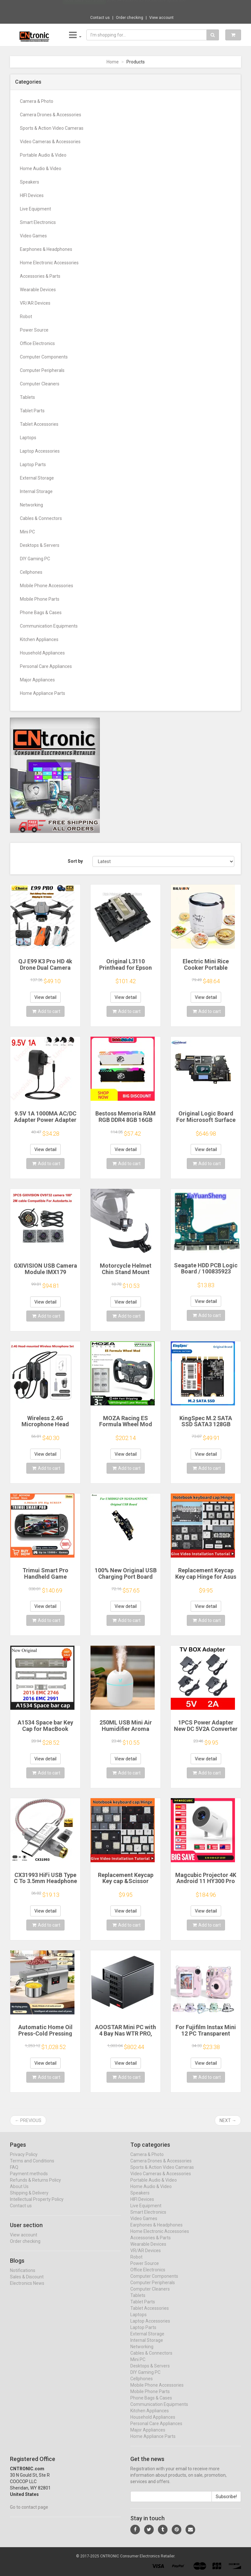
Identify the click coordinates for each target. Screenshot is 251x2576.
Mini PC (27, 531)
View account (161, 17)
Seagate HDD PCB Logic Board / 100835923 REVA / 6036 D (206, 1271)
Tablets (27, 397)
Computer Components (44, 356)
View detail (45, 997)
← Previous (28, 2120)
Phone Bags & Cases (41, 612)
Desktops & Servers (39, 545)
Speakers (29, 182)
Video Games (33, 235)
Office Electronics (37, 343)
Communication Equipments (49, 626)
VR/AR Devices (35, 303)
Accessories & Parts (40, 276)
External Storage (37, 478)
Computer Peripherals (42, 370)
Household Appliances (42, 652)
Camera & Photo (36, 101)
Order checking (129, 17)
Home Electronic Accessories (49, 262)
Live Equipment (35, 208)
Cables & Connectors (41, 518)
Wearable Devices (38, 289)
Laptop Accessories (40, 451)
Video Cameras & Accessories (50, 141)
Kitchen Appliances (39, 639)
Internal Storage (36, 491)
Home (113, 61)
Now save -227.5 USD (84, 6)
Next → (228, 2120)
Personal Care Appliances (46, 666)
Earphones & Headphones (46, 249)
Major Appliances (37, 679)
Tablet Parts (32, 410)
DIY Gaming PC (35, 558)
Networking (31, 504)
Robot (26, 316)
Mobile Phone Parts (39, 599)
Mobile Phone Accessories (46, 585)
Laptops (28, 437)
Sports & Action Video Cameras (51, 128)
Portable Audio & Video (43, 155)
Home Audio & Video (40, 168)
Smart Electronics (38, 222)
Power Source (34, 330)
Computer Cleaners (39, 383)
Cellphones (31, 572)
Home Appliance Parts (42, 693)
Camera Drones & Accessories (50, 114)
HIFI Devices (32, 195)
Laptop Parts (33, 464)
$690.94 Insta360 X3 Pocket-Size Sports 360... (147, 6)
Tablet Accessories (39, 424)
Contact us (100, 17)
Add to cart (46, 1011)
